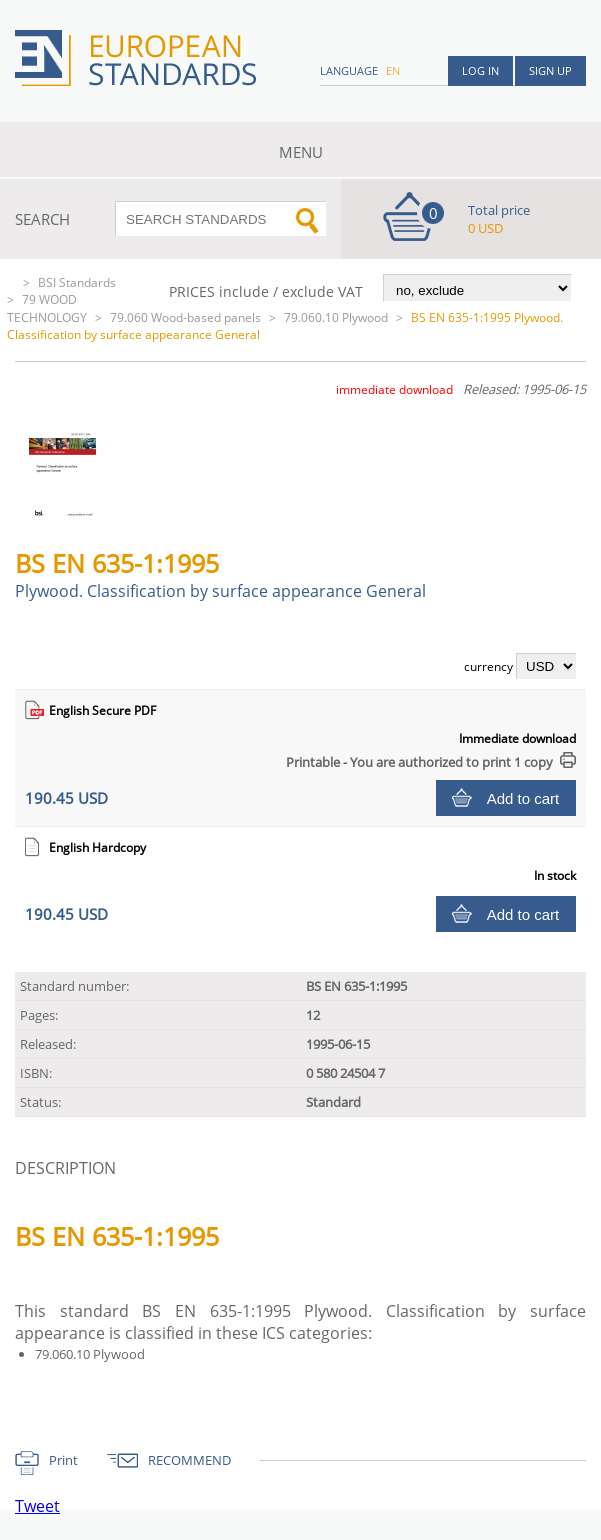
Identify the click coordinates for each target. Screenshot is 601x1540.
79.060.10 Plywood (336, 317)
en (393, 70)
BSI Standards (77, 282)
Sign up (550, 70)
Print (63, 1460)
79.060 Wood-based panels (185, 317)
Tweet (37, 1506)
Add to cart (523, 798)
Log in (480, 70)
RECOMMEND (189, 1460)
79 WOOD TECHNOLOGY (47, 308)
